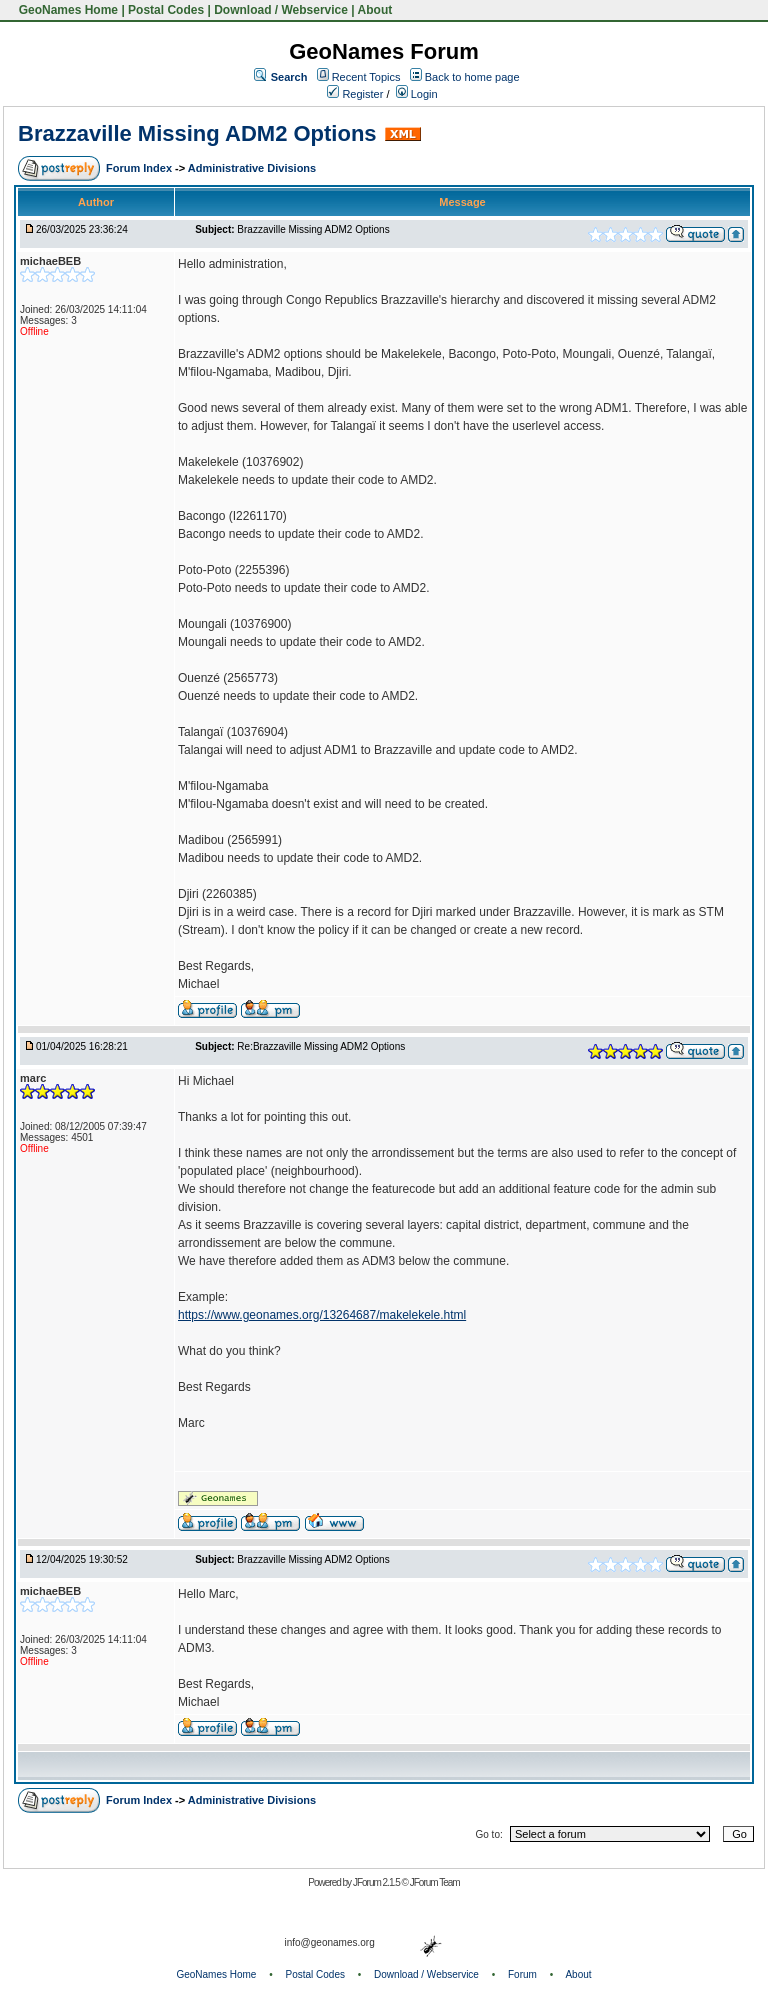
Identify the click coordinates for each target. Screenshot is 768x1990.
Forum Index (140, 168)
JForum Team (435, 1882)
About (375, 10)
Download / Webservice (281, 10)
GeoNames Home (66, 10)
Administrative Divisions (252, 168)
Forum (522, 1974)
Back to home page (472, 77)
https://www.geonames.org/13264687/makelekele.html (322, 1315)
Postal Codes (166, 10)
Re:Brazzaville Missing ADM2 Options (321, 1046)
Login (417, 94)
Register (355, 94)
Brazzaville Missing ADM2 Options (197, 133)
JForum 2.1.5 (377, 1882)
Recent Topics (366, 77)
